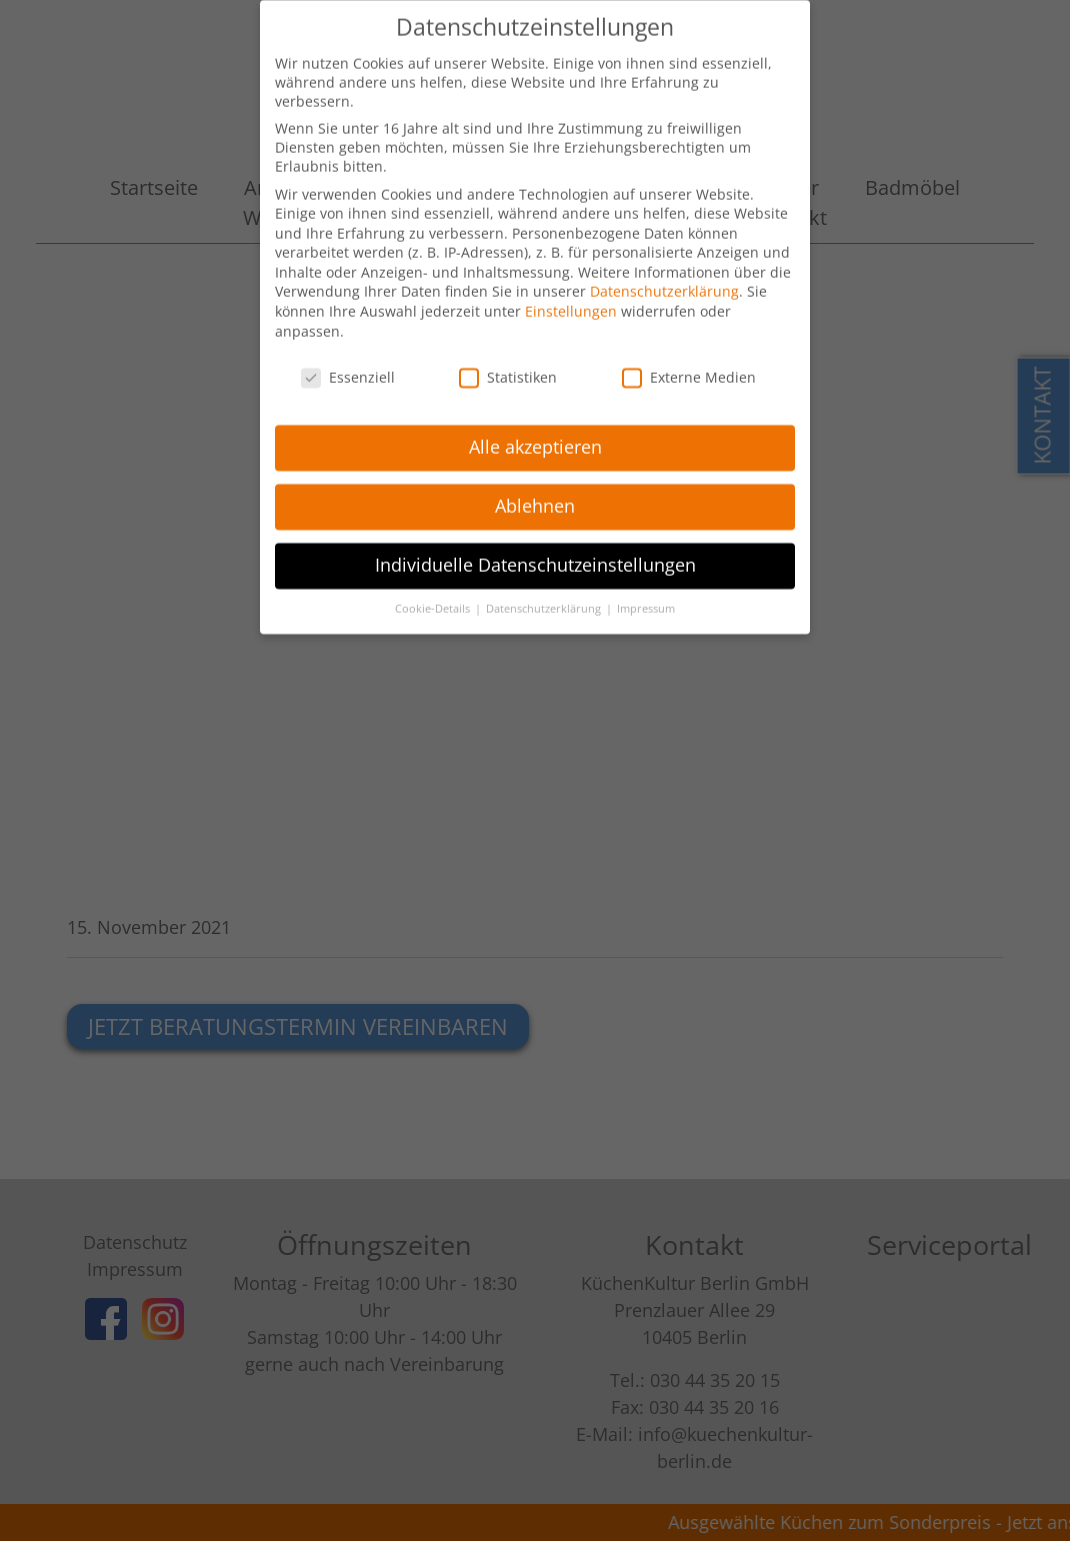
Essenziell (348, 364)
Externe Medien (689, 364)
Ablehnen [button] (535, 493)
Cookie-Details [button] (434, 596)
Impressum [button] (646, 596)
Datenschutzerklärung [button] (545, 596)
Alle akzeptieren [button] (535, 434)
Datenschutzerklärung (664, 279)
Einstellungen (571, 298)
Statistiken (508, 364)
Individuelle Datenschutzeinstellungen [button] (535, 552)
